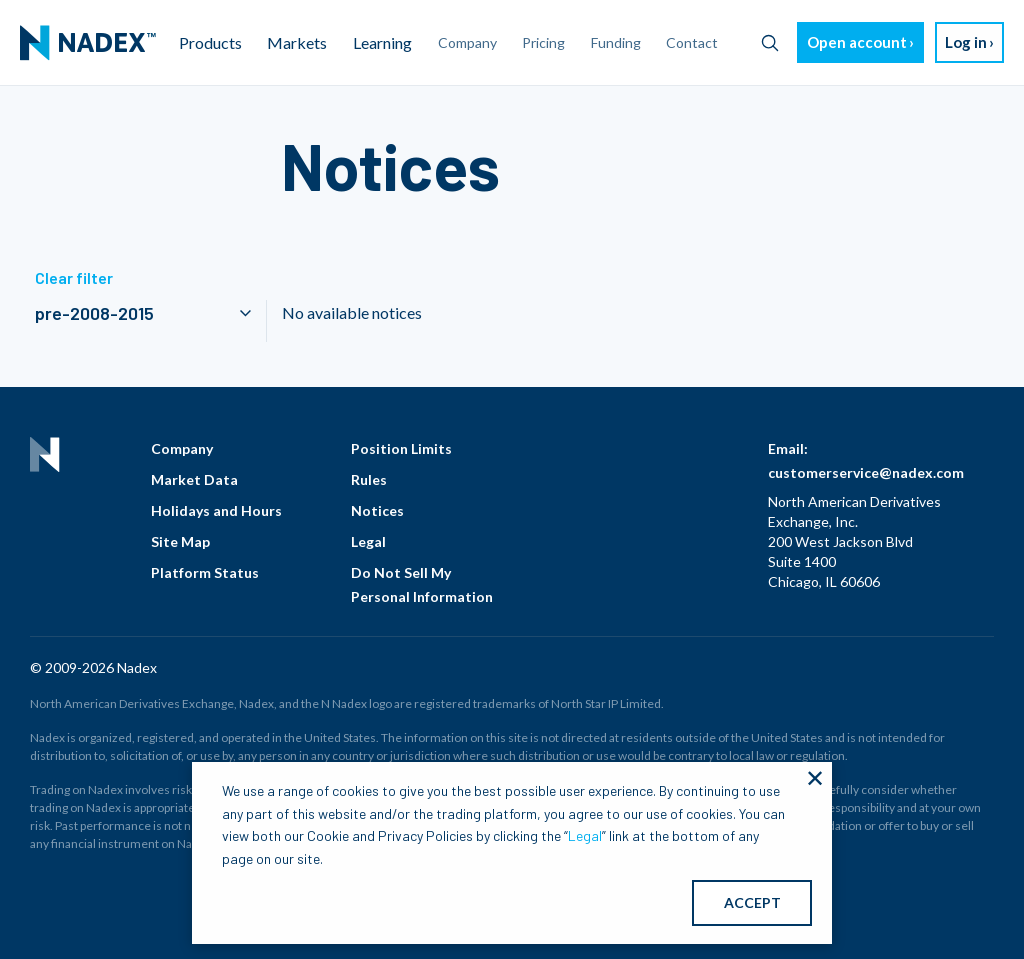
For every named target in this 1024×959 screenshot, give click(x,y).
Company (182, 448)
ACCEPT (752, 902)
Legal (368, 541)
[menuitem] (88, 43)
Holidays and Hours (216, 510)
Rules (369, 479)
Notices (377, 510)
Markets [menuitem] (297, 42)
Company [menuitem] (467, 42)
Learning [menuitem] (382, 42)
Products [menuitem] (210, 42)
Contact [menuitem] (692, 42)
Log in (966, 42)
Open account (857, 42)
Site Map (180, 541)
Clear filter (74, 277)
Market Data (194, 479)
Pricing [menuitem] (543, 42)
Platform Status (205, 572)
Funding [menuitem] (616, 42)
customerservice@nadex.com (866, 472)
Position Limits (401, 448)
